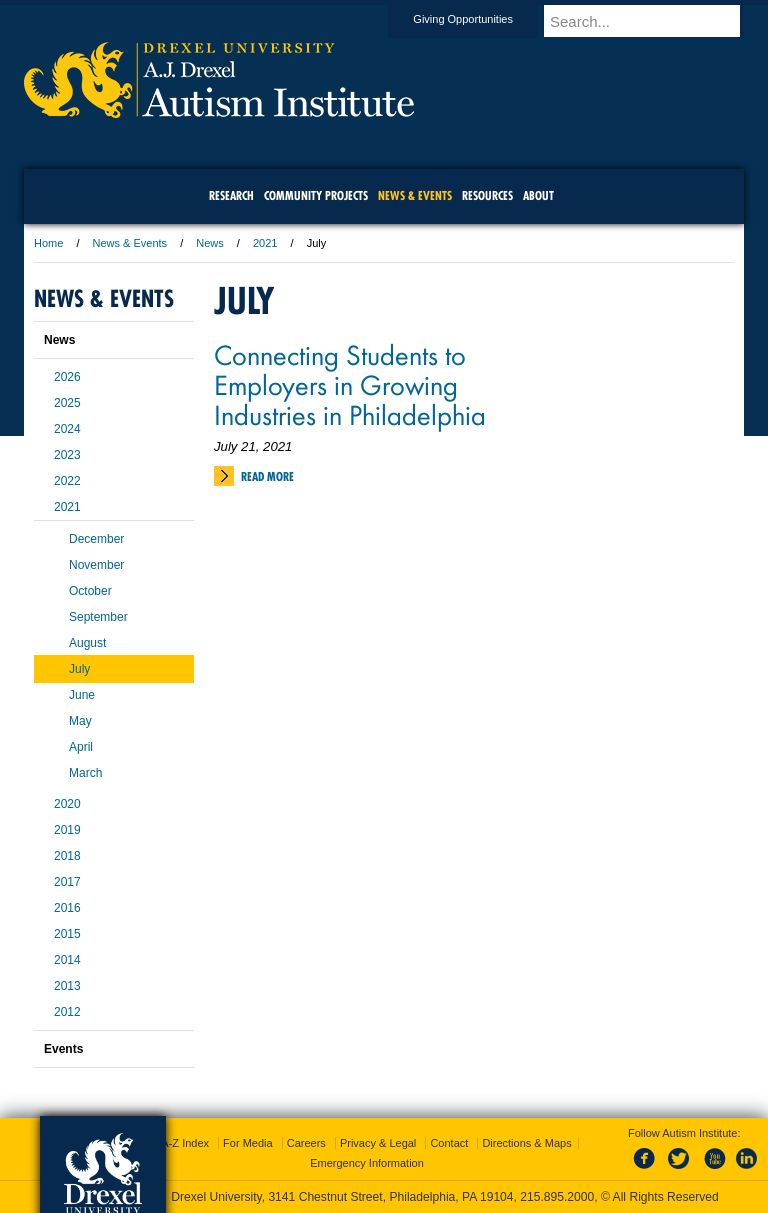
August (87, 643)
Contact (449, 1143)
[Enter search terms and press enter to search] (653, 21)
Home (48, 243)
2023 (67, 455)
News (210, 243)
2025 (67, 403)
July (79, 669)
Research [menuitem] (231, 195)
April (81, 747)
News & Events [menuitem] (415, 195)
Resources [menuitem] (487, 195)
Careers (306, 1143)
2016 (67, 908)
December (96, 539)
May (80, 721)
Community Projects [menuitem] (316, 195)
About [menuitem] (538, 195)
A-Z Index (185, 1143)
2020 (67, 804)
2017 (67, 882)
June (82, 695)
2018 (67, 856)
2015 (67, 934)
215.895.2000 (557, 1197)
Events (63, 1049)
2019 (67, 830)
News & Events (130, 243)
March (85, 773)
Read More (267, 476)
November (96, 565)
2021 (265, 243)
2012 (67, 1012)
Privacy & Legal (378, 1143)
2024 (67, 429)
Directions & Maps (526, 1143)
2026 (67, 377)
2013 (67, 986)
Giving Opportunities (482, 19)
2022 (67, 481)
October (90, 591)
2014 (67, 960)
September (98, 617)
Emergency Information (367, 1163)
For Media (248, 1143)
